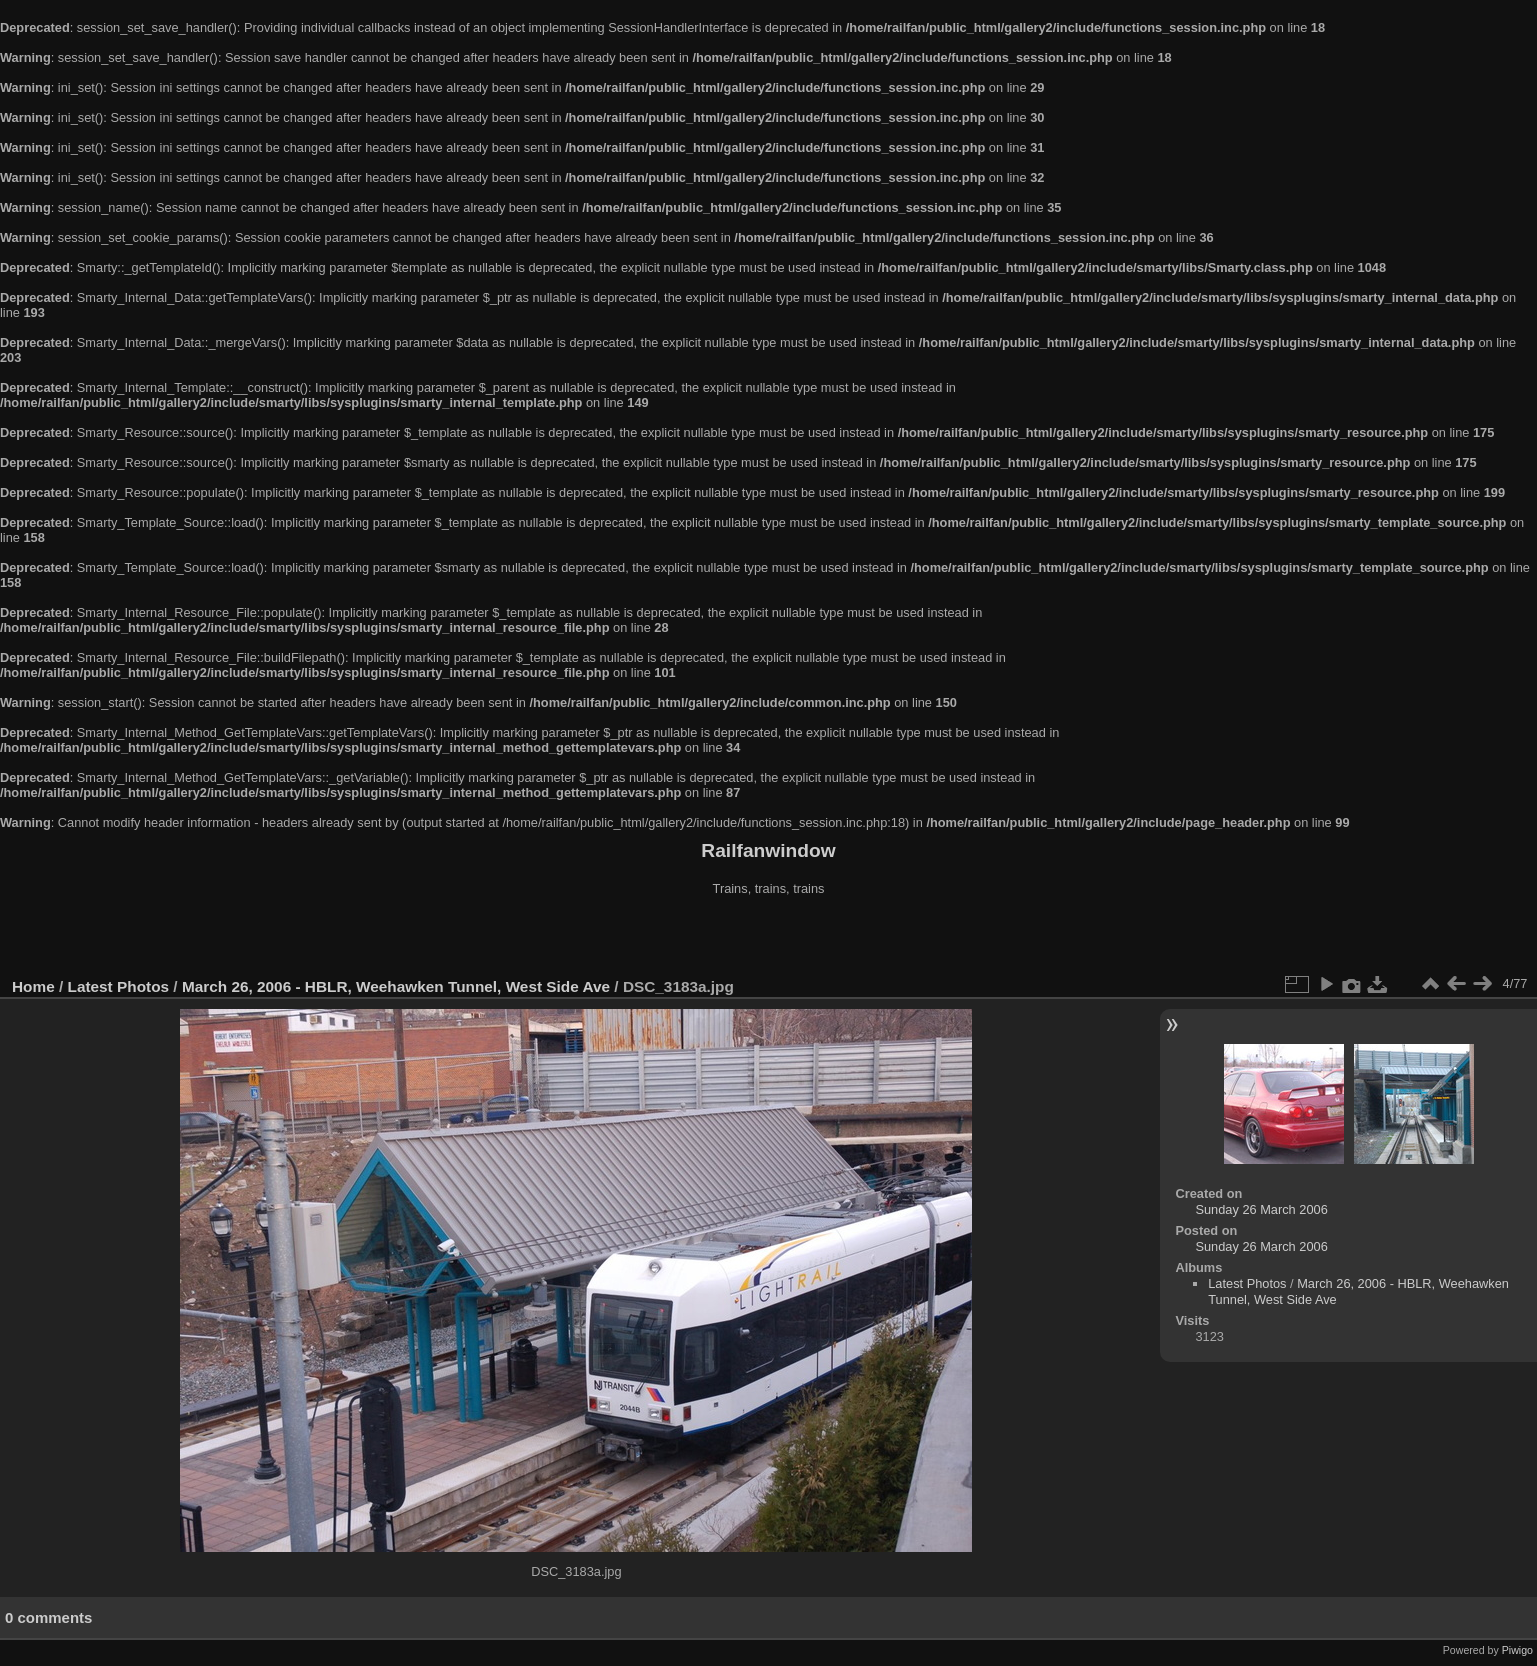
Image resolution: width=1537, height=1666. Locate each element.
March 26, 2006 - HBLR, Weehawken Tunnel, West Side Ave (396, 986)
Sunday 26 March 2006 (1261, 1209)
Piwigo (1517, 1650)
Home (33, 986)
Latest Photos (119, 986)
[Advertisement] (769, 939)
